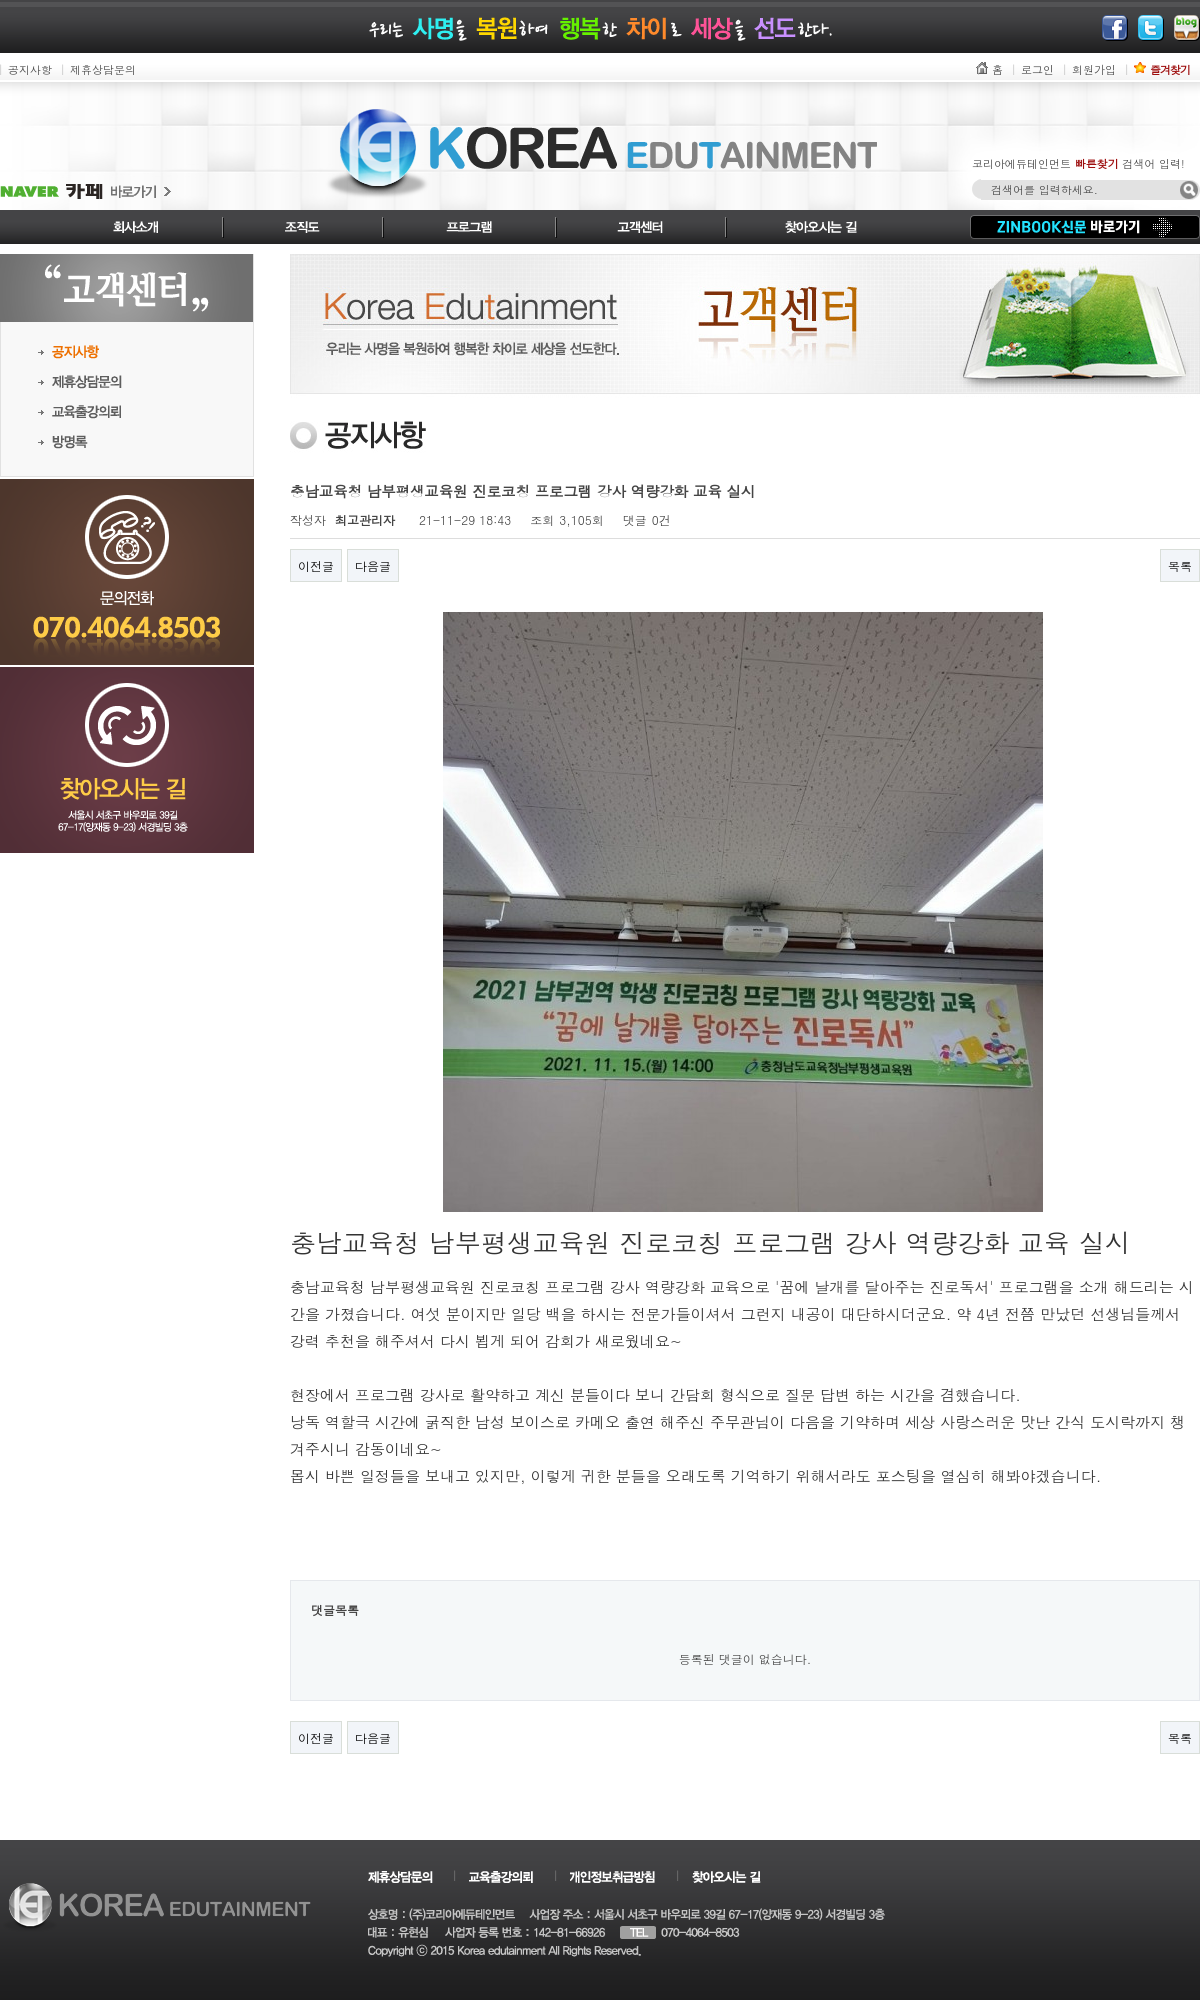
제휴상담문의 (103, 69)
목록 (1180, 565)
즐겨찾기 (1170, 69)
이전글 (316, 565)
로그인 (1037, 69)
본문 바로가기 (0, 0)
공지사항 (30, 69)
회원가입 (1094, 69)
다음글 (373, 565)
